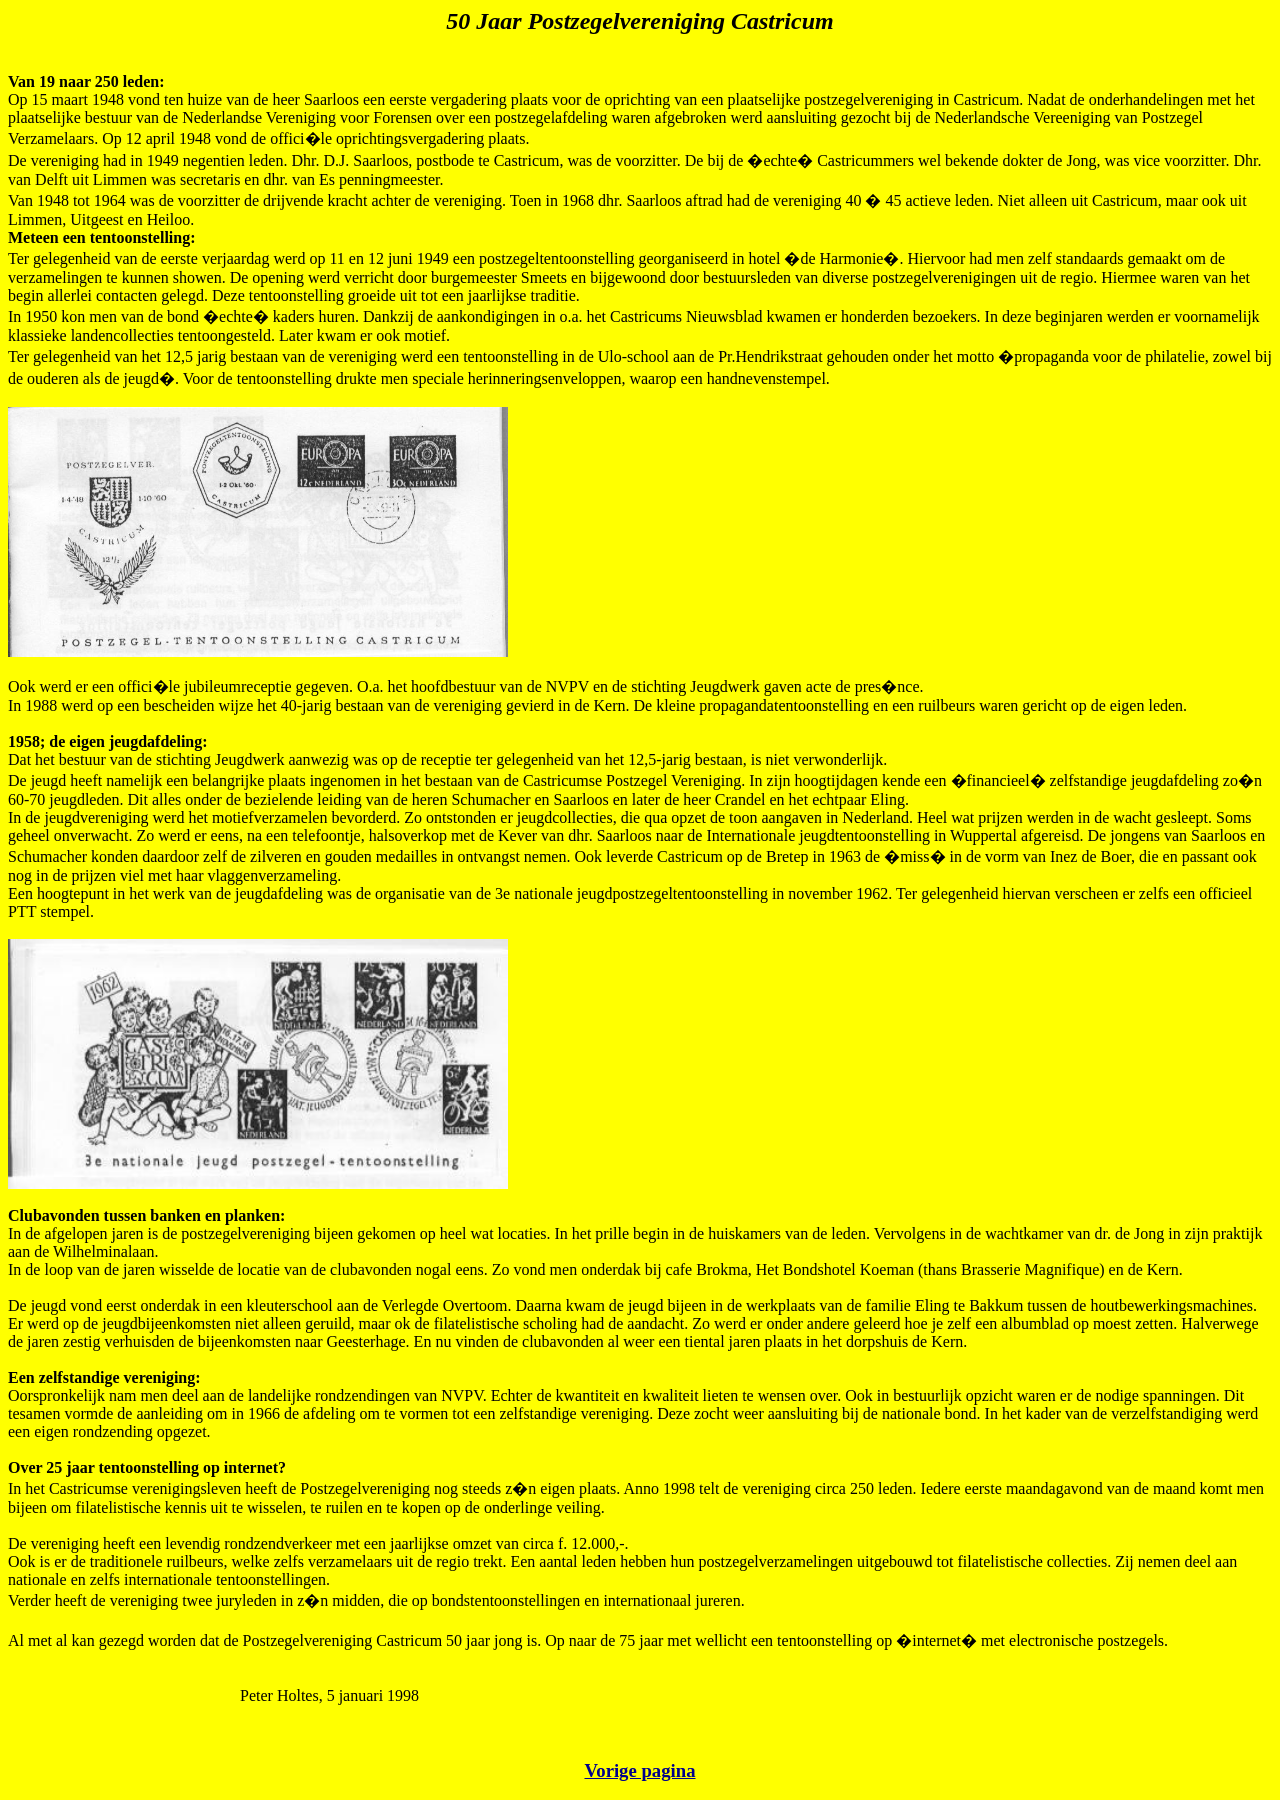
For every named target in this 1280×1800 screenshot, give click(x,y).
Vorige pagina (639, 1770)
